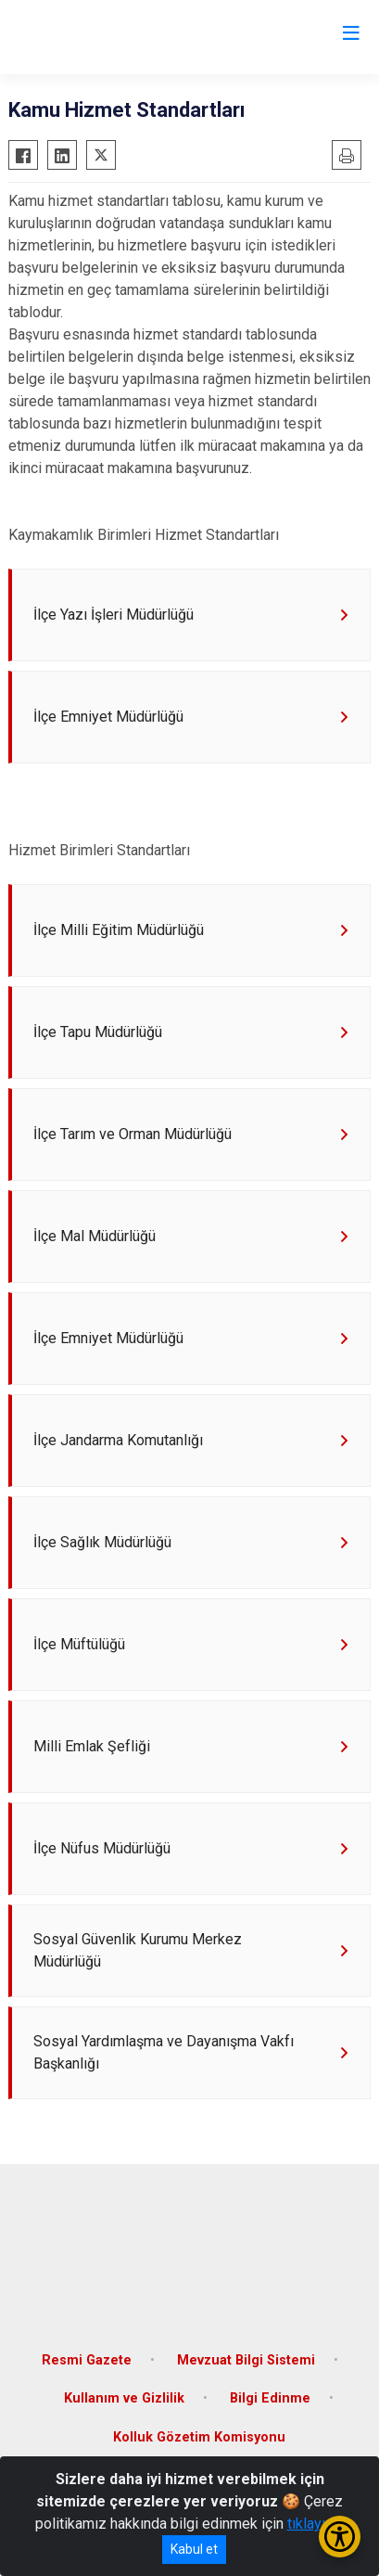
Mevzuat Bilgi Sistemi (246, 2360)
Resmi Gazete (87, 2360)
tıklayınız (316, 2523)
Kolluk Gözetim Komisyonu (199, 2437)
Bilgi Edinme (270, 2398)
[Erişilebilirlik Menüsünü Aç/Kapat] (339, 2536)
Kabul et (194, 2549)
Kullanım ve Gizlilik (124, 2398)
